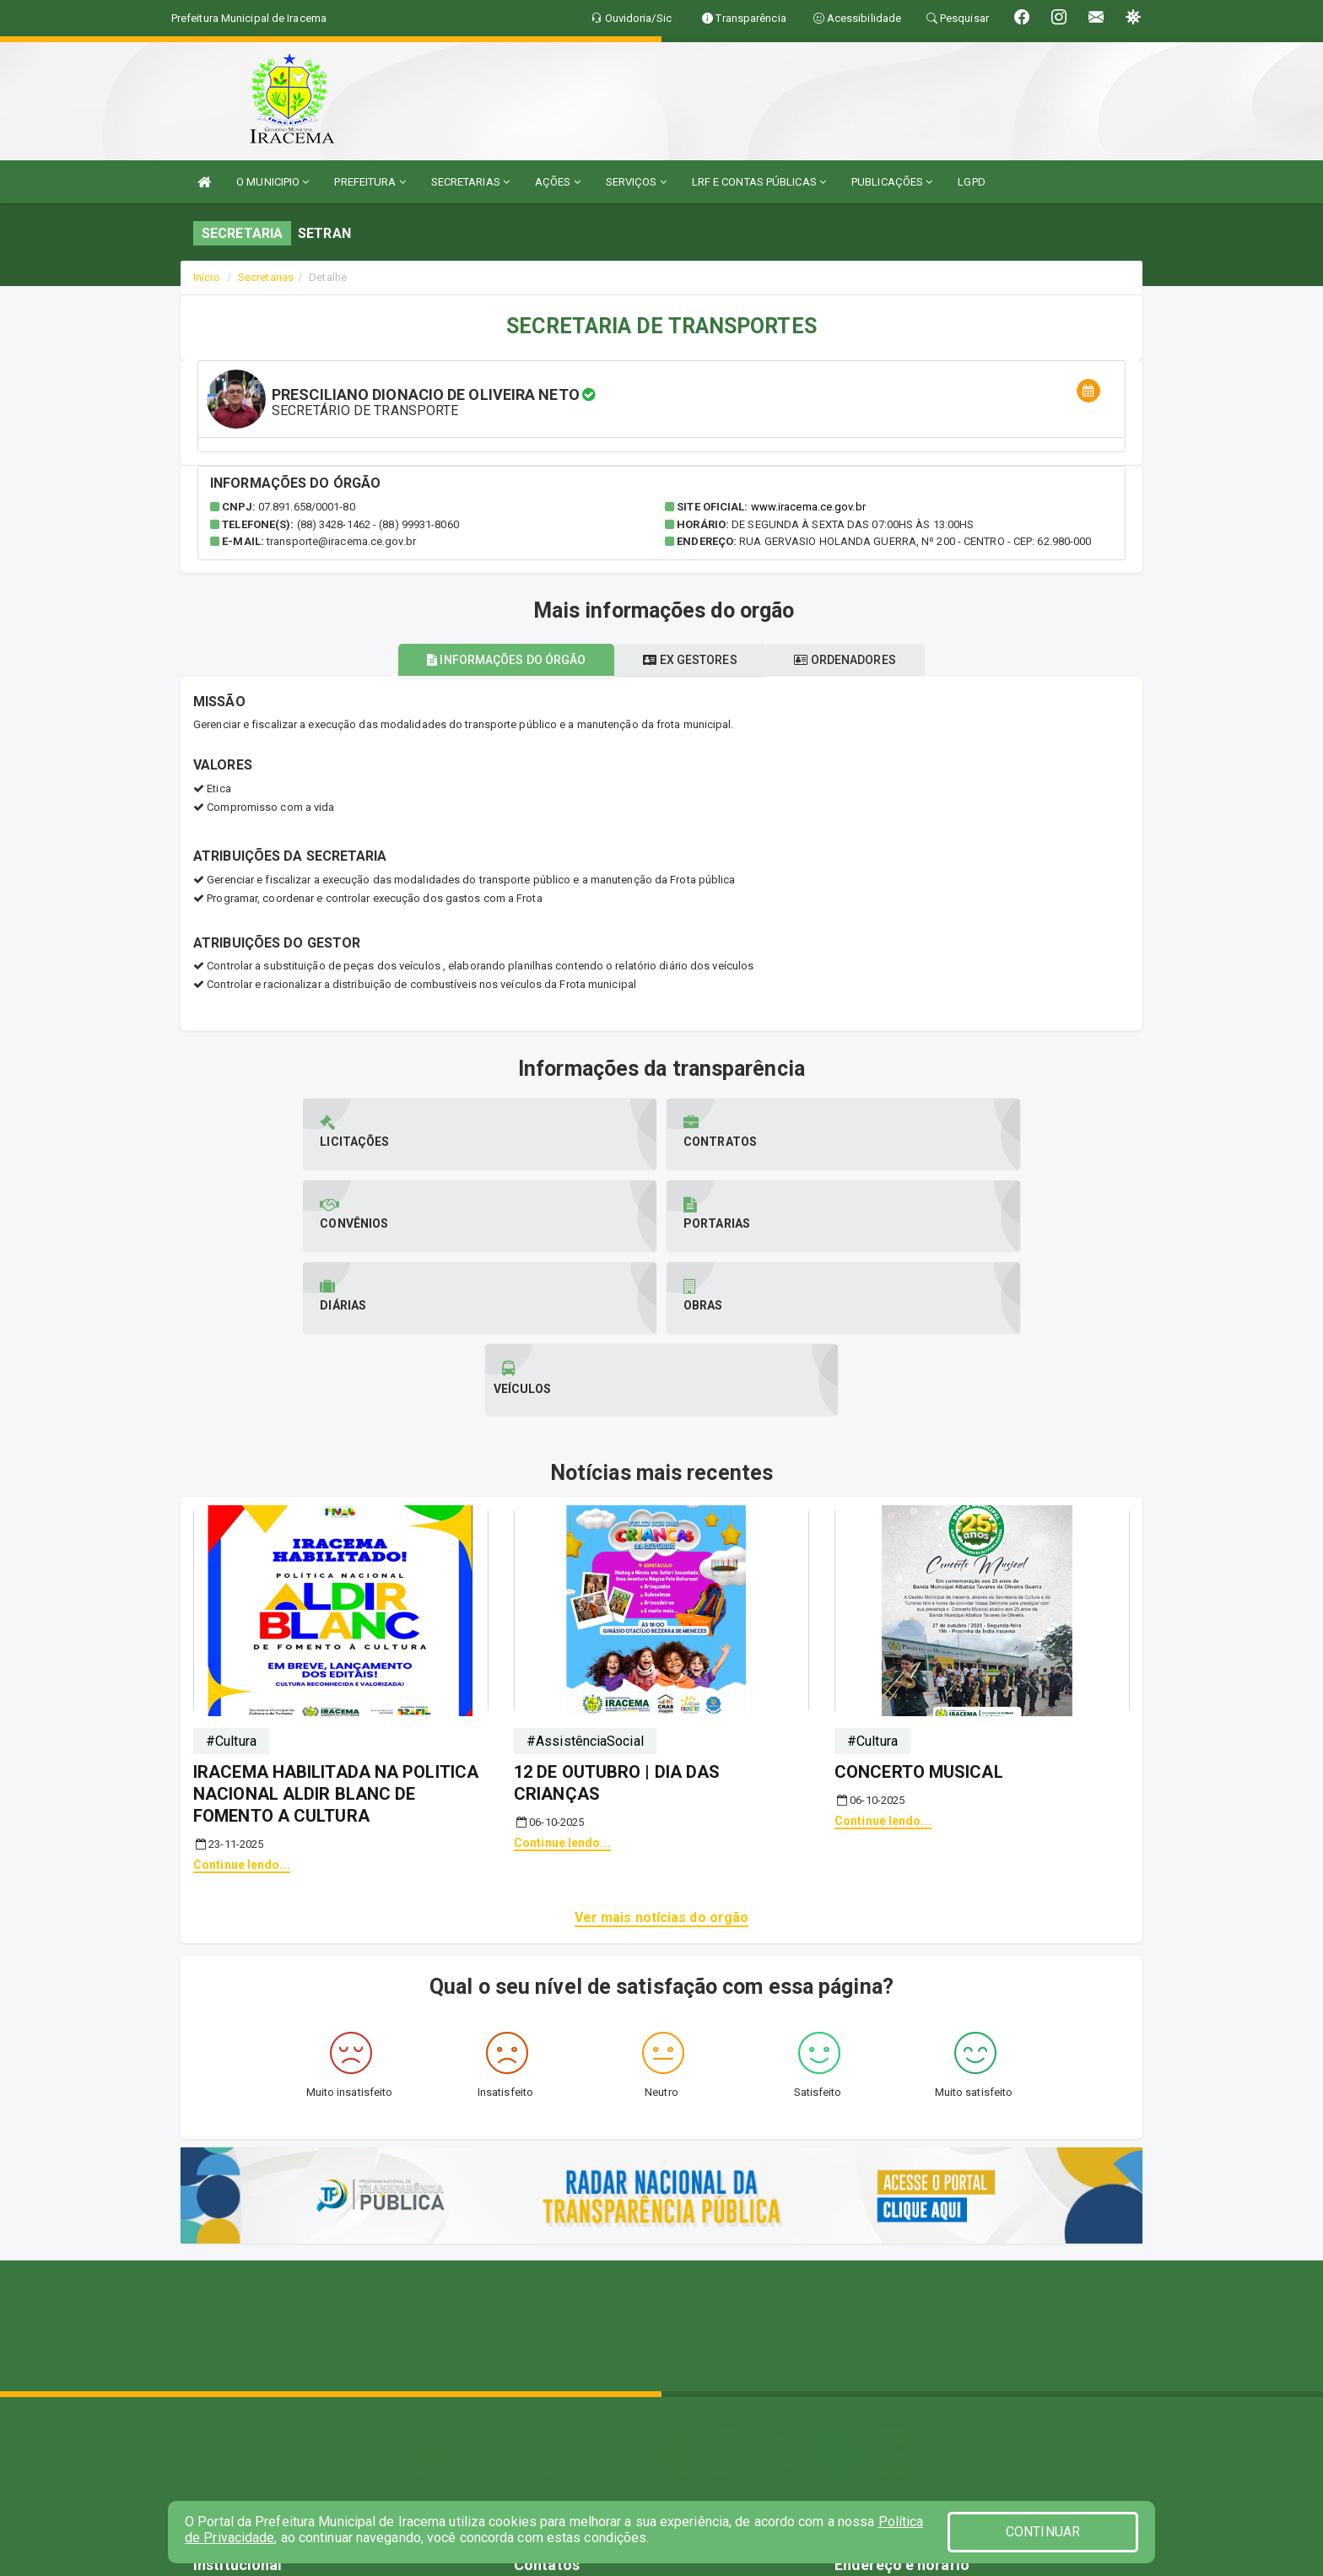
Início (206, 277)
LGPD (971, 182)
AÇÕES (557, 182)
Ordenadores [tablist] (859, 660)
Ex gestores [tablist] (690, 660)
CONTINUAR (1043, 2532)
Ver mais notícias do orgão (662, 1754)
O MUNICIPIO (272, 182)
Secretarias (266, 277)
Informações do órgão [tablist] (492, 660)
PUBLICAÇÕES (891, 182)
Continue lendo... (241, 1701)
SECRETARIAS (470, 182)
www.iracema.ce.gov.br (808, 506)
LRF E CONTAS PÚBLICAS (759, 182)
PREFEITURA (369, 182)
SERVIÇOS (636, 182)
